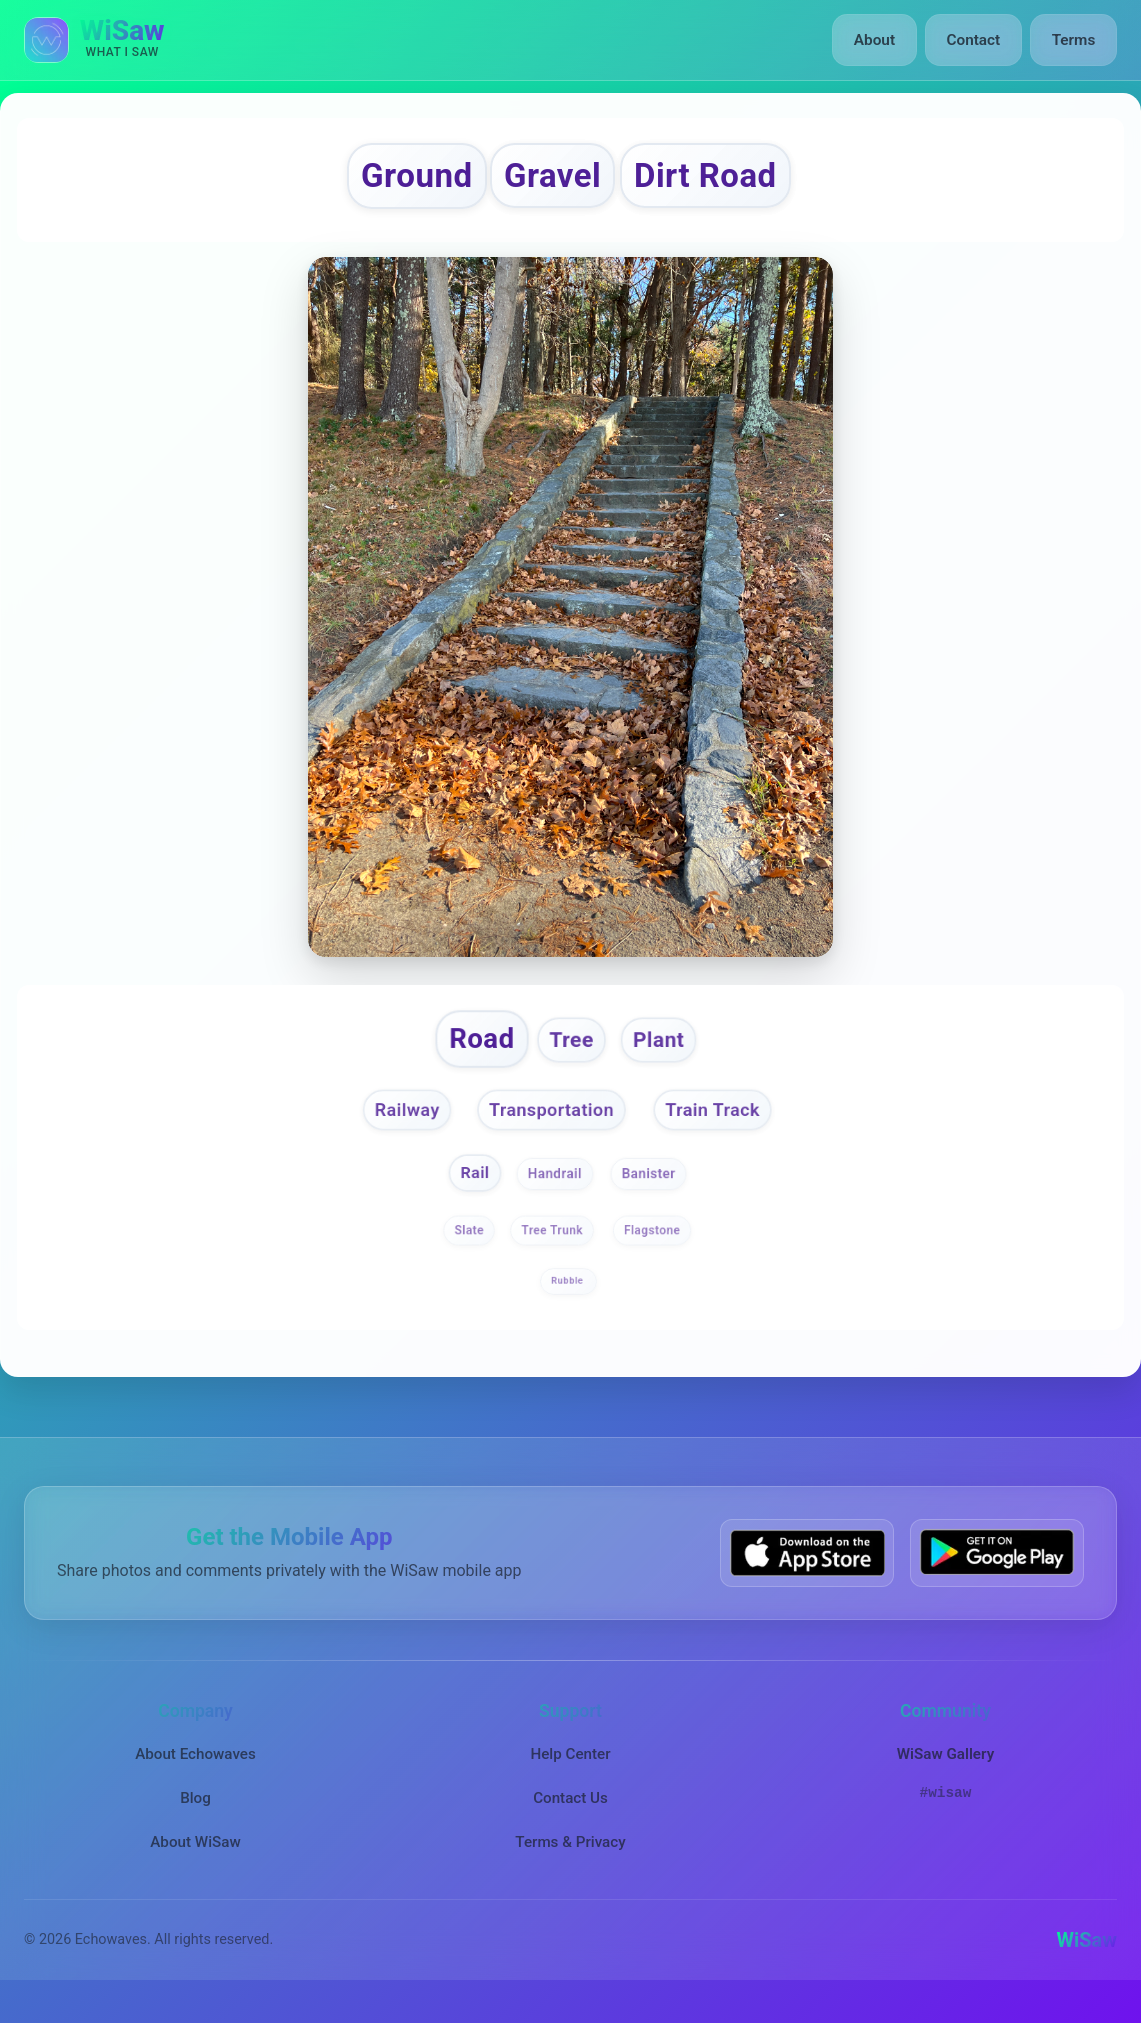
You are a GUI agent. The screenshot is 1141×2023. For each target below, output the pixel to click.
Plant (666, 1052)
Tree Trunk (553, 1250)
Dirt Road (722, 179)
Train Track (722, 1124)
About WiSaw (195, 1862)
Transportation (550, 1124)
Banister (651, 1192)
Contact (975, 40)
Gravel (550, 179)
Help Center (570, 1773)
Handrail (554, 1192)
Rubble (568, 1300)
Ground (395, 180)
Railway (396, 1124)
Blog (195, 1817)
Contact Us (570, 1817)
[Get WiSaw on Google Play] (997, 1572)
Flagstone (652, 1250)
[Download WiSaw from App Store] (807, 1572)
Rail (472, 1192)
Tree (572, 1052)
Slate (468, 1250)
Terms (1074, 40)
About (879, 40)
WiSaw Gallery (945, 1773)
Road (474, 1050)
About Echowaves (195, 1773)
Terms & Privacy (570, 1862)
